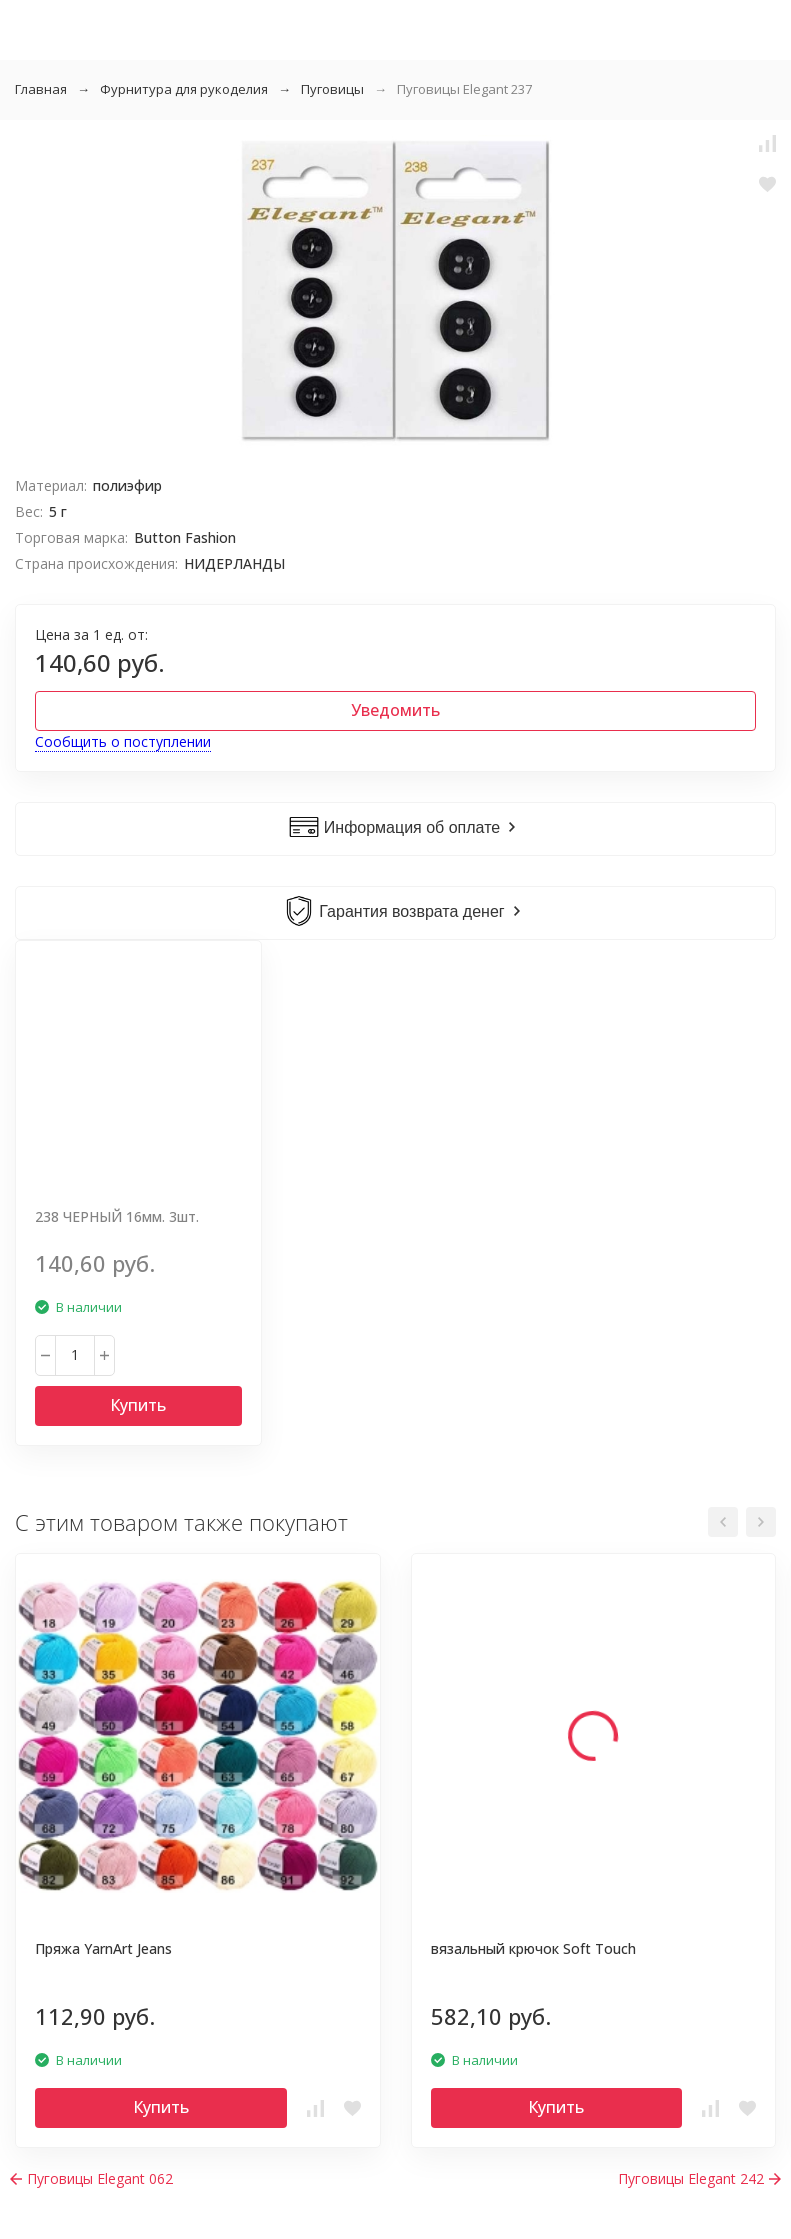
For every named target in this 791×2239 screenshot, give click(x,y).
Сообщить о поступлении (123, 741)
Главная (41, 89)
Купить (138, 1405)
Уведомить (395, 710)
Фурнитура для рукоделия (184, 89)
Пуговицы (332, 89)
